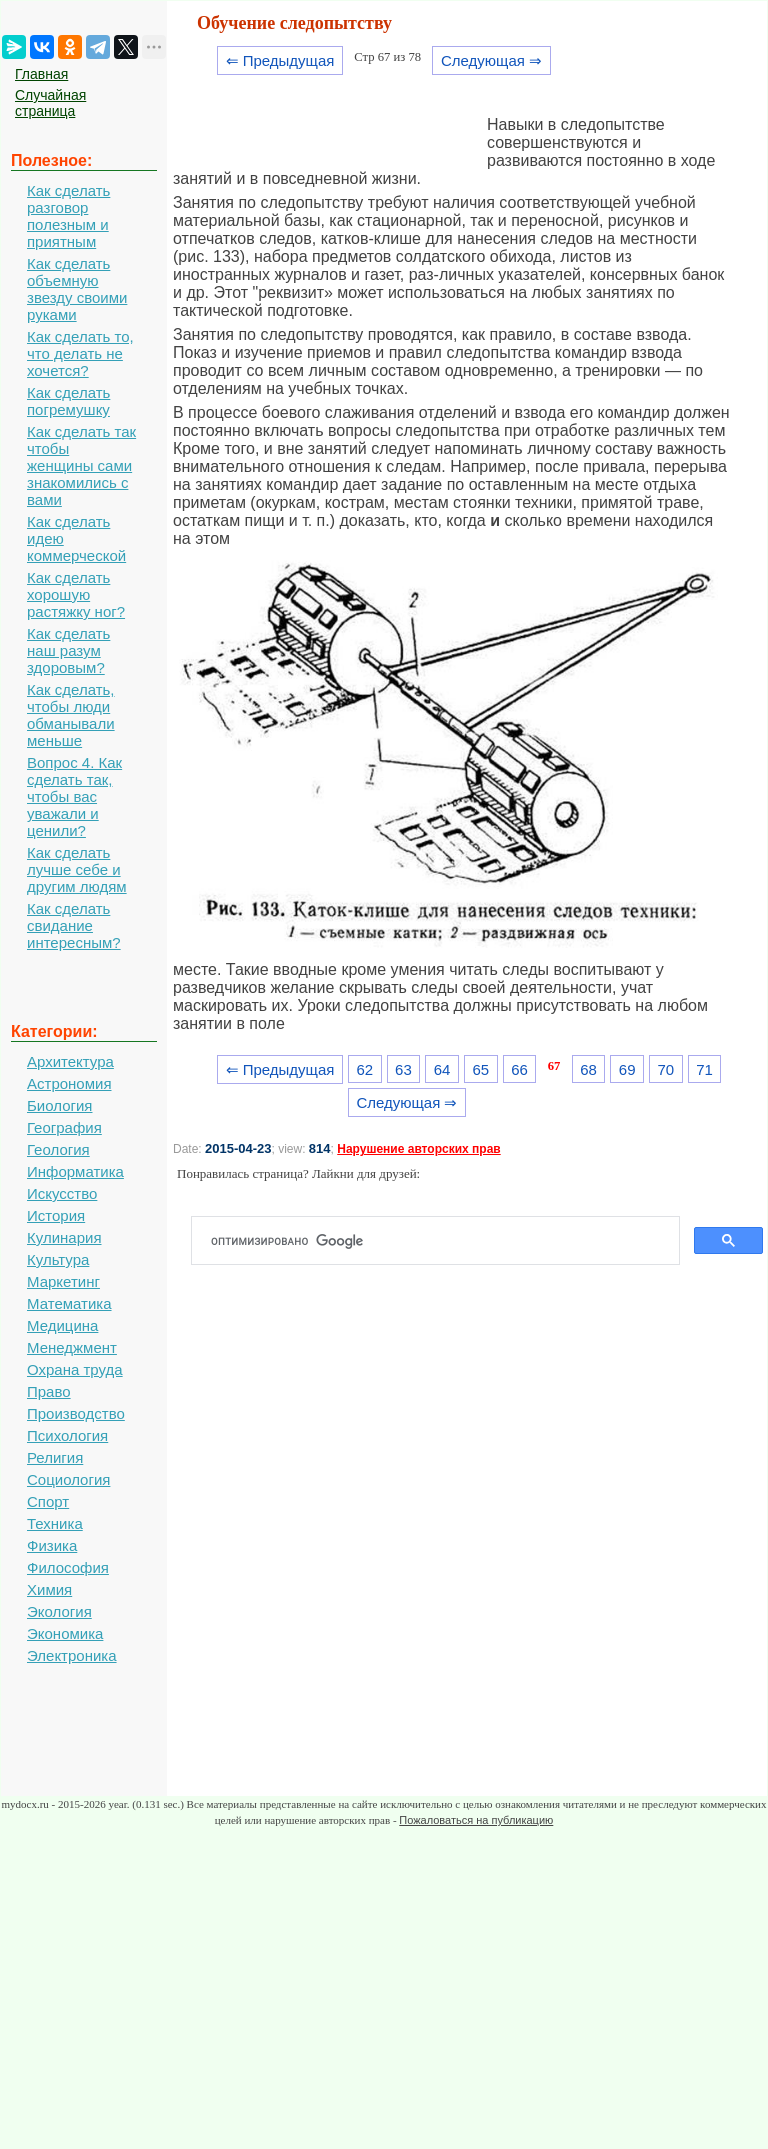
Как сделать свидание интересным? (74, 925)
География (64, 1127)
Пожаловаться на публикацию (476, 1820)
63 (403, 1069)
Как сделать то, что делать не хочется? (80, 353)
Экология (59, 1611)
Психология (67, 1435)
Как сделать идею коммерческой (76, 538)
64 (442, 1069)
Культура (58, 1259)
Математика (69, 1303)
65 (480, 1069)
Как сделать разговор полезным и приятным (68, 216)
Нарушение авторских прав (418, 1149)
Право (49, 1391)
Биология (59, 1105)
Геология (58, 1149)
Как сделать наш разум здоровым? (68, 650)
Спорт (48, 1501)
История (56, 1215)
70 (666, 1069)
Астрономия (69, 1083)
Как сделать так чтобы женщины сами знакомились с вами (81, 465)
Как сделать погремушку (68, 401)
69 (627, 1069)
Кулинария (64, 1237)
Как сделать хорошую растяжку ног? (76, 594)
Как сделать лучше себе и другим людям (77, 869)
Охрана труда (75, 1369)
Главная (41, 74)
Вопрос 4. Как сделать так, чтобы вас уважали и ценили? (74, 796)
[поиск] (443, 1241)
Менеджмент (72, 1347)
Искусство (62, 1193)
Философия (68, 1567)
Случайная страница (50, 103)
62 (364, 1069)
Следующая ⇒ (491, 60)
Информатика (75, 1171)
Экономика (65, 1633)
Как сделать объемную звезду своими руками (77, 289)
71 (704, 1069)
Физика (52, 1545)
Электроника (72, 1655)
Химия (49, 1589)
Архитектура (70, 1061)
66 (519, 1069)
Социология (68, 1479)
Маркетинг (63, 1281)
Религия (55, 1457)
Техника (55, 1523)
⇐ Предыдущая (280, 60)
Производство (76, 1413)
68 (588, 1069)
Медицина (62, 1325)
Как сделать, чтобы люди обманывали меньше (71, 715)
